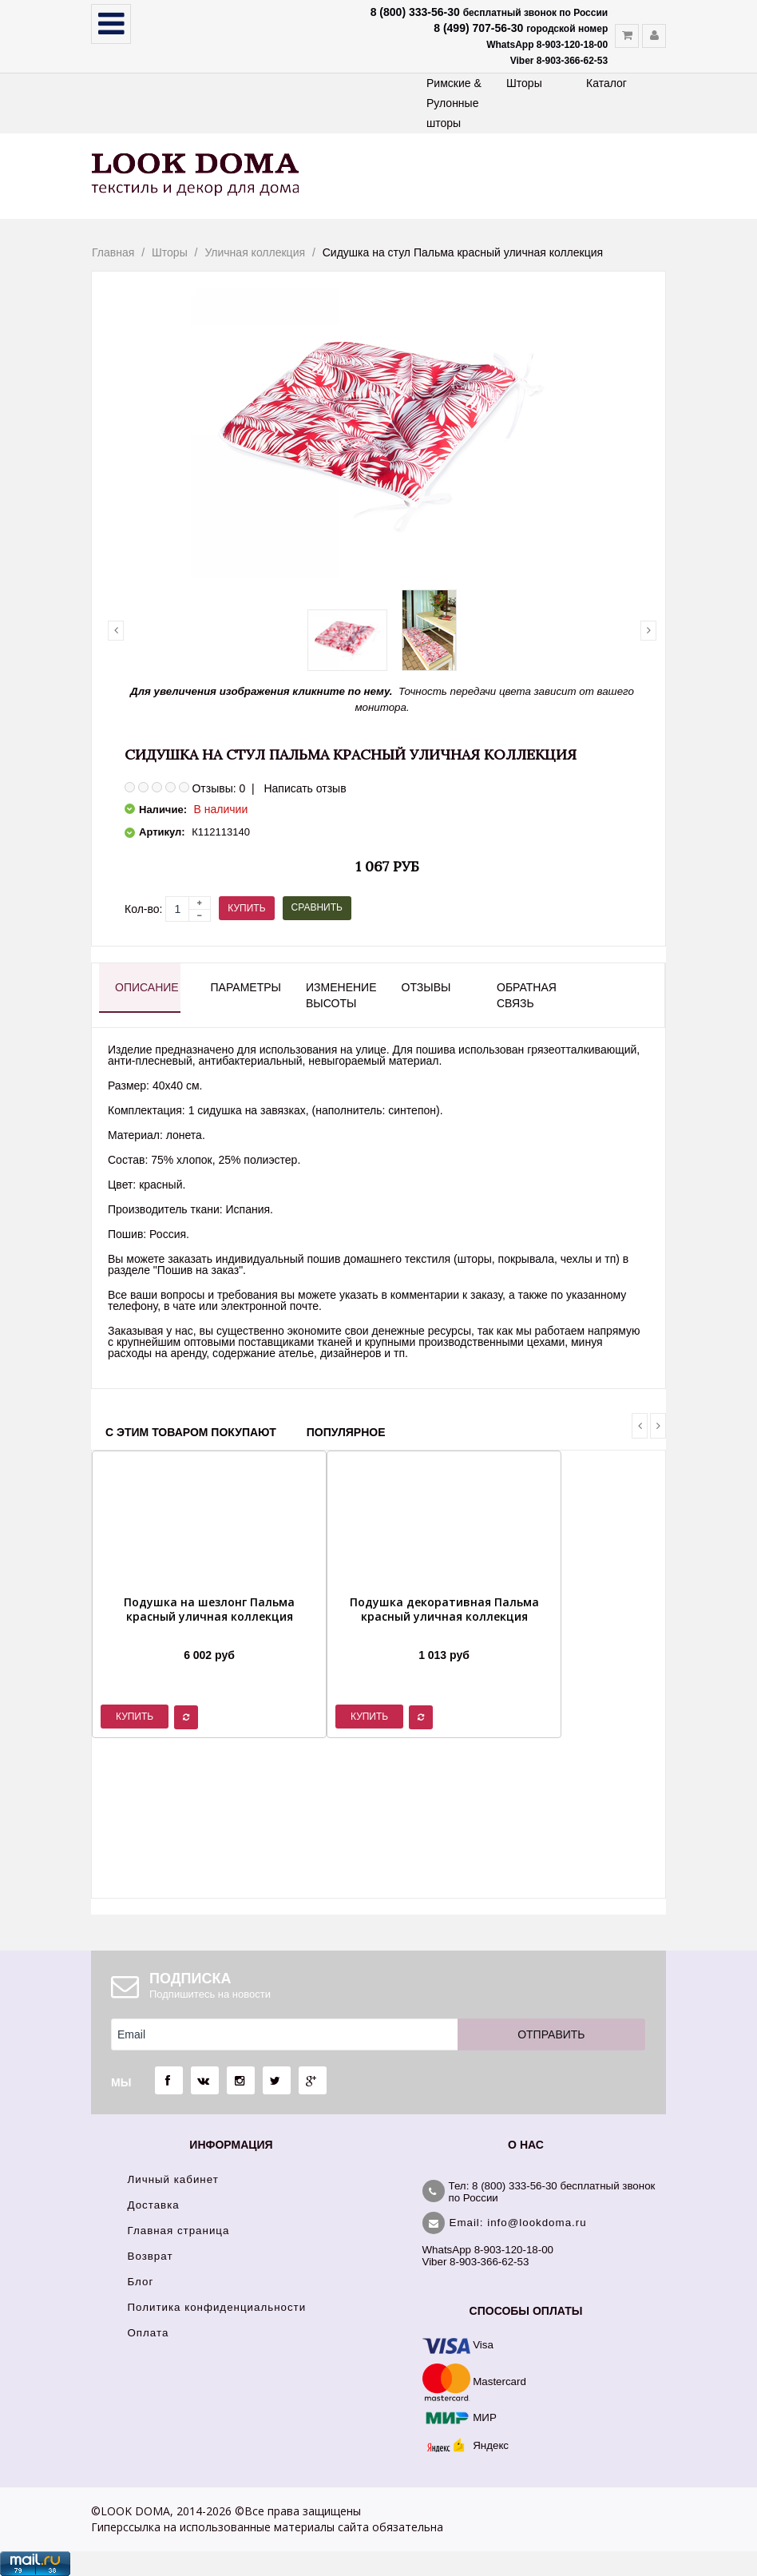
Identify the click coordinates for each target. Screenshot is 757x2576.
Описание (147, 987)
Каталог (606, 83)
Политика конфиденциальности (217, 2307)
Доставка (154, 2205)
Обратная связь (527, 995)
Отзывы (426, 987)
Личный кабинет (173, 2179)
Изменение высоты (338, 995)
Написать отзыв (305, 788)
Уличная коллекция (254, 252)
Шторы (524, 83)
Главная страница (179, 2231)
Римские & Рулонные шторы (454, 103)
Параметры (243, 987)
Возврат (150, 2256)
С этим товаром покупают (190, 1432)
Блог (141, 2282)
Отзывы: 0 (218, 788)
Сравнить (317, 907)
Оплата (148, 2333)
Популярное (346, 1432)
